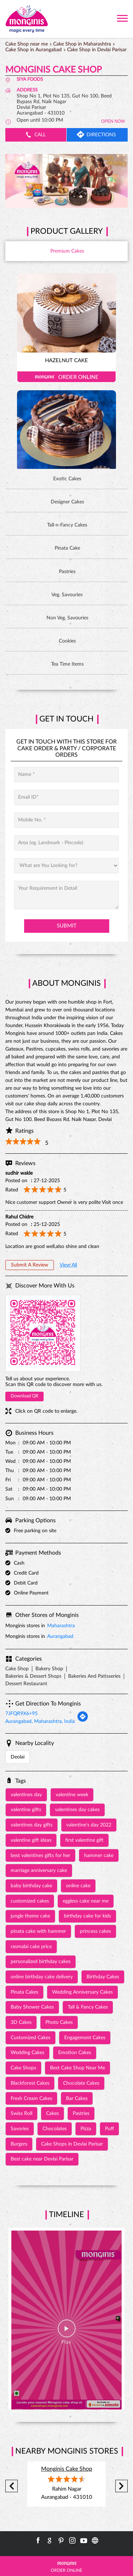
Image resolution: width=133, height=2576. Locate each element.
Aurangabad (60, 1636)
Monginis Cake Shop (66, 2469)
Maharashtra (61, 1625)
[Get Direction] (82, 1720)
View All (68, 1265)
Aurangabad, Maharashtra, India (40, 1721)
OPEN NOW (113, 121)
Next (121, 2486)
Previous (11, 2486)
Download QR (24, 1396)
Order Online (66, 376)
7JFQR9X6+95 (21, 1713)
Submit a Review (29, 1265)
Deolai (17, 1757)
